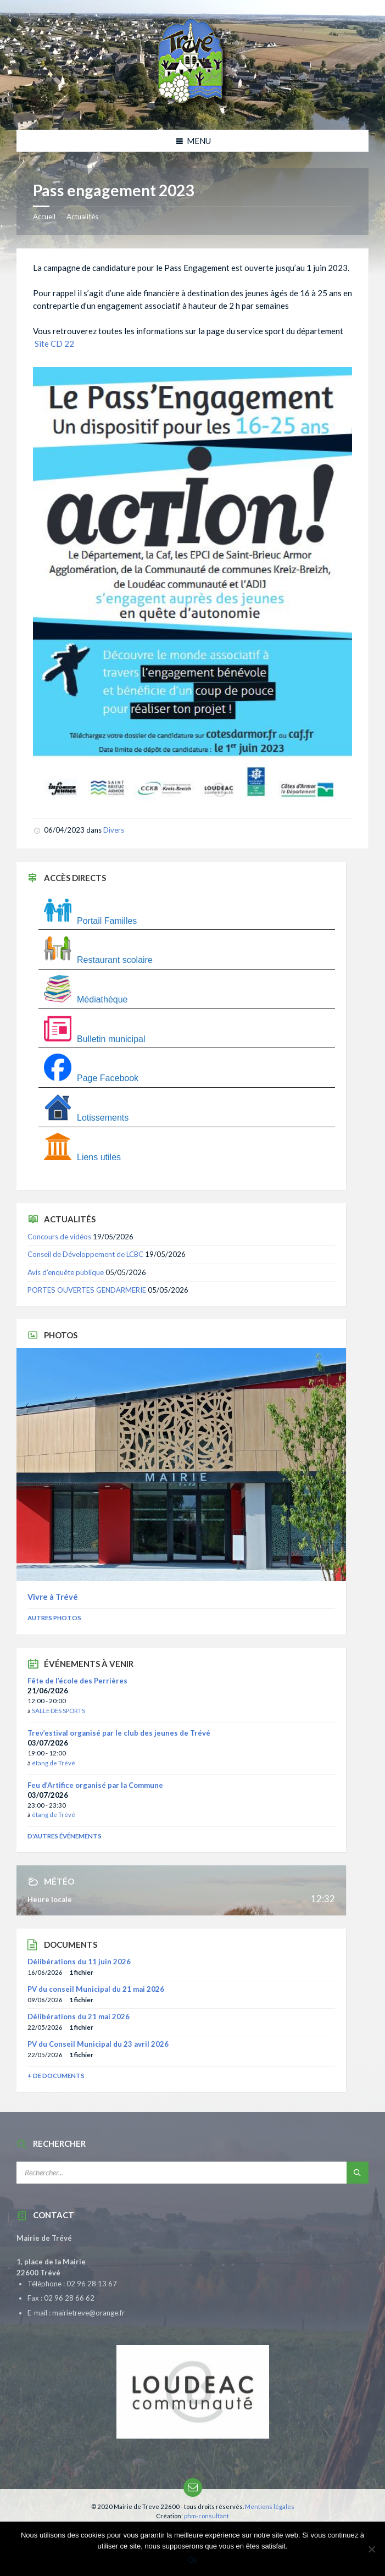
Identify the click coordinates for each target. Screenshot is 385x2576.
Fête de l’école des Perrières (77, 1680)
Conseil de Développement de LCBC (85, 1254)
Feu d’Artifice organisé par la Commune (95, 1785)
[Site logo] (192, 108)
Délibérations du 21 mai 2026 (78, 2016)
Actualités (82, 216)
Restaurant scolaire (98, 960)
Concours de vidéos (59, 1236)
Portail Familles (90, 921)
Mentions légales (269, 2506)
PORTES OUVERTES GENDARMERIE (86, 1290)
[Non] (371, 2549)
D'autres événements (64, 1836)
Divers (113, 830)
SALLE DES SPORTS (58, 1710)
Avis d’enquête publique (65, 1272)
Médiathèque (86, 999)
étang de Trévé (53, 1762)
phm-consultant (206, 2515)
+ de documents (56, 2075)
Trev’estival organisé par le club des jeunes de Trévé (118, 1733)
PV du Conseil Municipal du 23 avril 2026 (98, 2044)
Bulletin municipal (95, 1039)
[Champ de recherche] (153, 2173)
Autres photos (54, 1617)
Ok (193, 2560)
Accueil (44, 216)
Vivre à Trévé (52, 1597)
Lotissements (86, 1117)
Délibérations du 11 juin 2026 (79, 1961)
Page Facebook (91, 1078)
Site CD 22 (54, 343)
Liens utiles (82, 1157)
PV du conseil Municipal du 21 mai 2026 (95, 1989)
